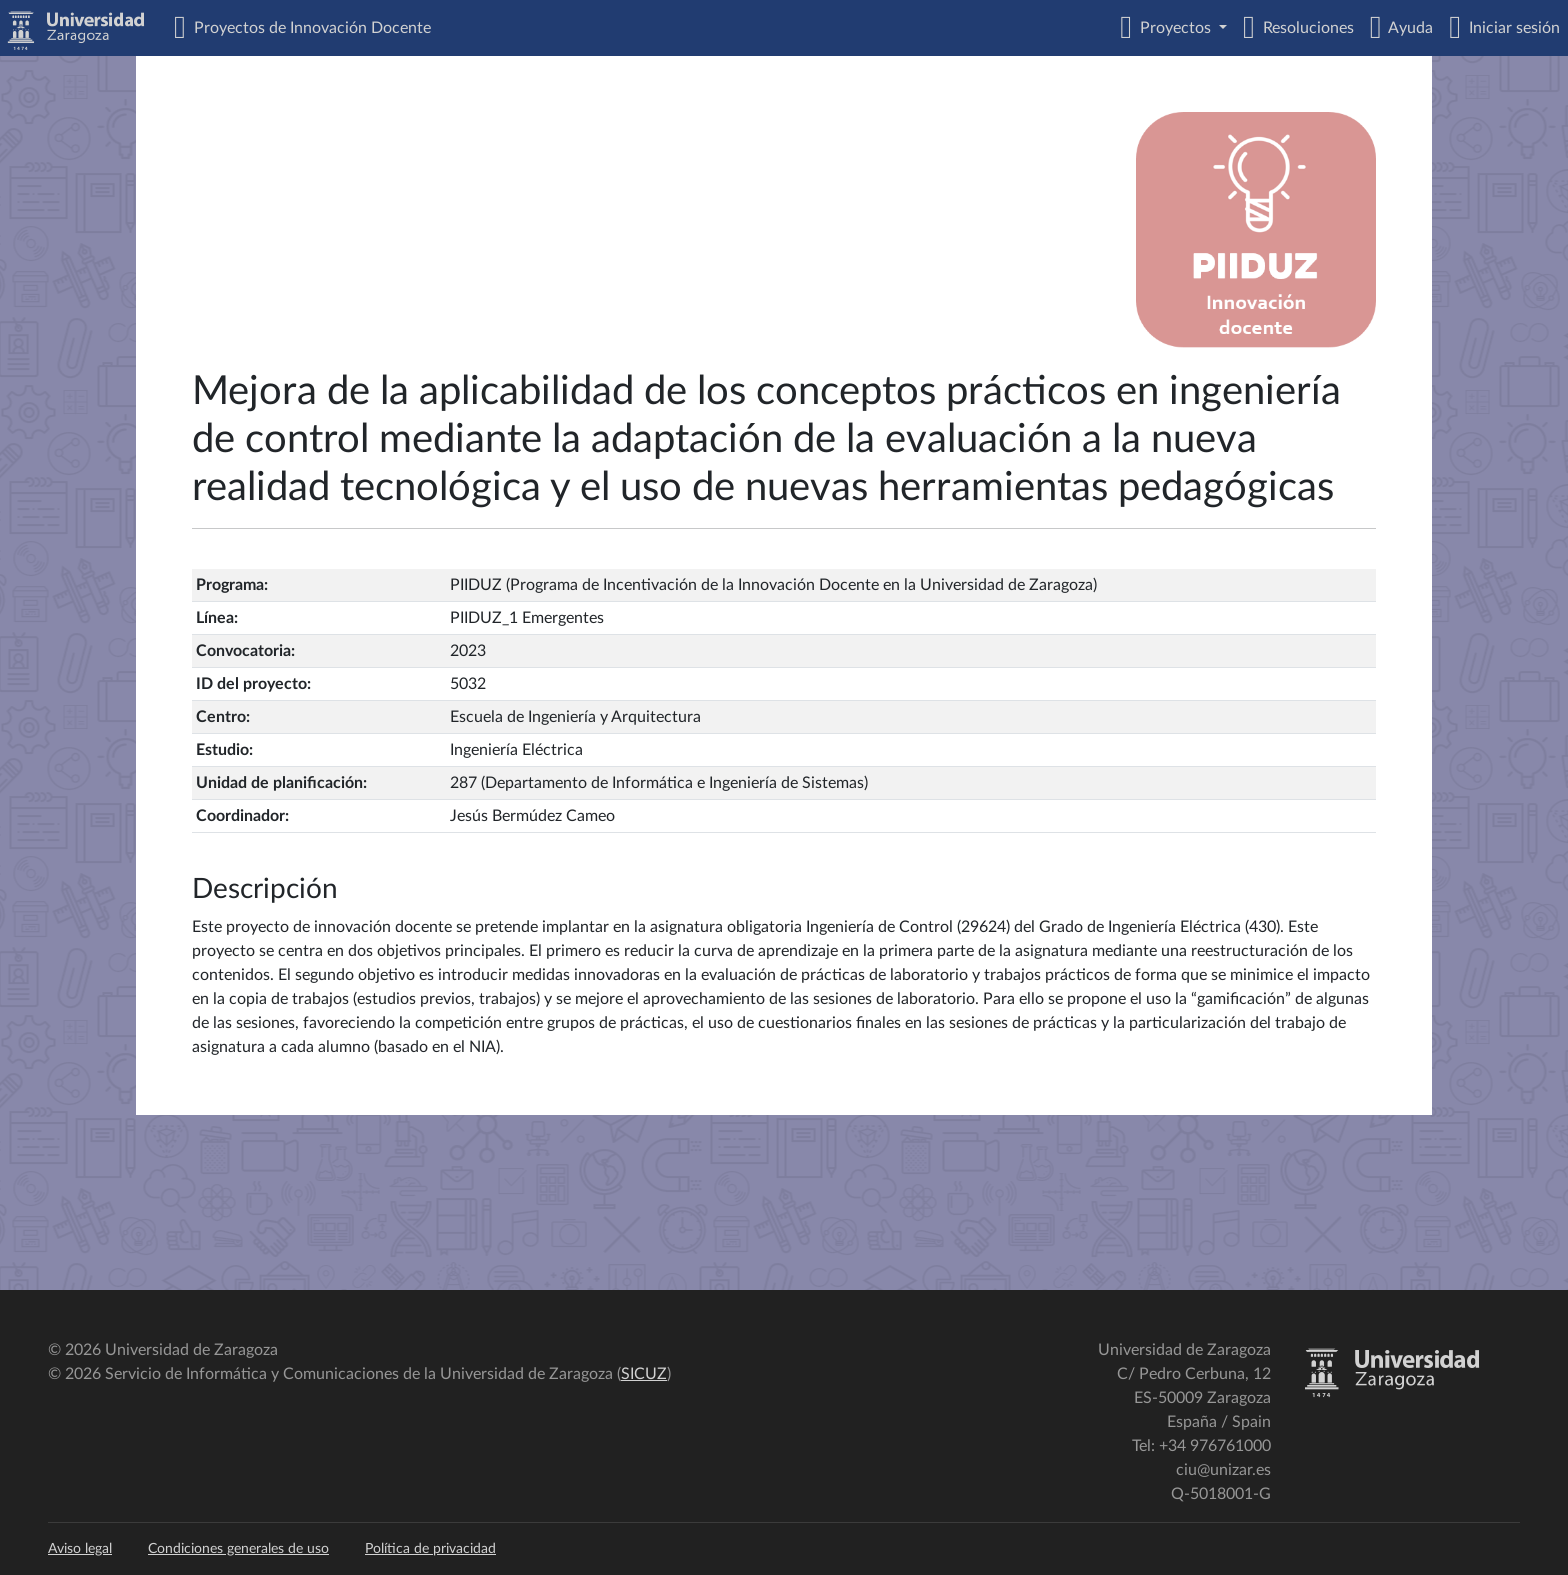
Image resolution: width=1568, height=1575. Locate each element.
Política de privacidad (430, 1549)
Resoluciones (1304, 28)
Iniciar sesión (1510, 28)
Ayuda (1407, 28)
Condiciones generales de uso (238, 1549)
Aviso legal (80, 1549)
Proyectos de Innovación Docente (308, 28)
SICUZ (644, 1374)
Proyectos (1173, 28)
